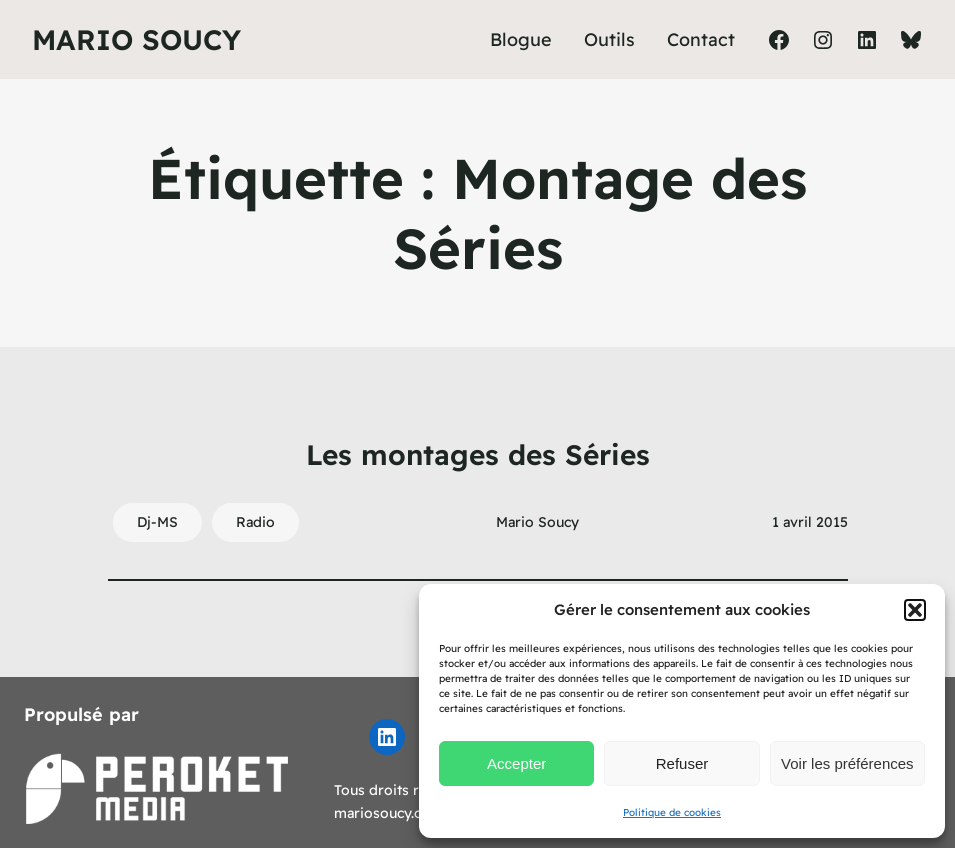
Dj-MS (157, 522)
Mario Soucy (136, 39)
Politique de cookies (672, 812)
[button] (915, 610)
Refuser (682, 763)
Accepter (516, 763)
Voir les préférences (847, 763)
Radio (255, 522)
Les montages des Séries (478, 454)
